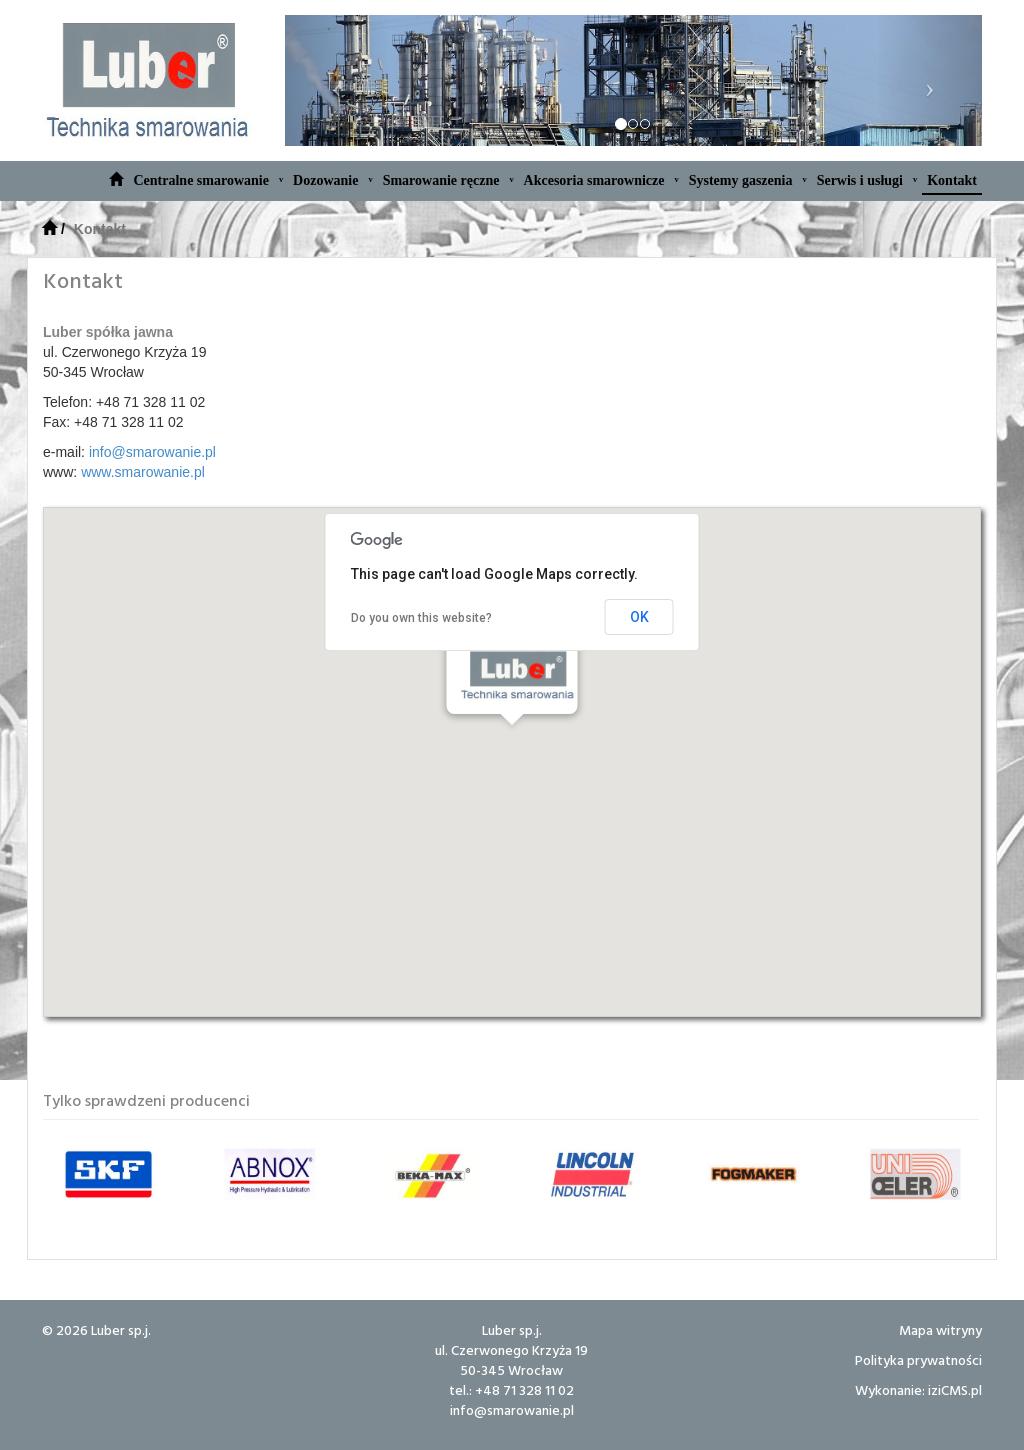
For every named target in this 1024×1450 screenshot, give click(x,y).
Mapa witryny (940, 1329)
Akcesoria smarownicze (601, 180)
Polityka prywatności (918, 1359)
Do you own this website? (421, 618)
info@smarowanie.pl (152, 452)
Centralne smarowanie (208, 180)
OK (639, 617)
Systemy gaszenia (748, 180)
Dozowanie (333, 180)
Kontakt (952, 180)
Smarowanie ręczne (448, 180)
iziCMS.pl (955, 1389)
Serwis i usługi (867, 180)
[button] (512, 743)
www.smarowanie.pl (143, 472)
